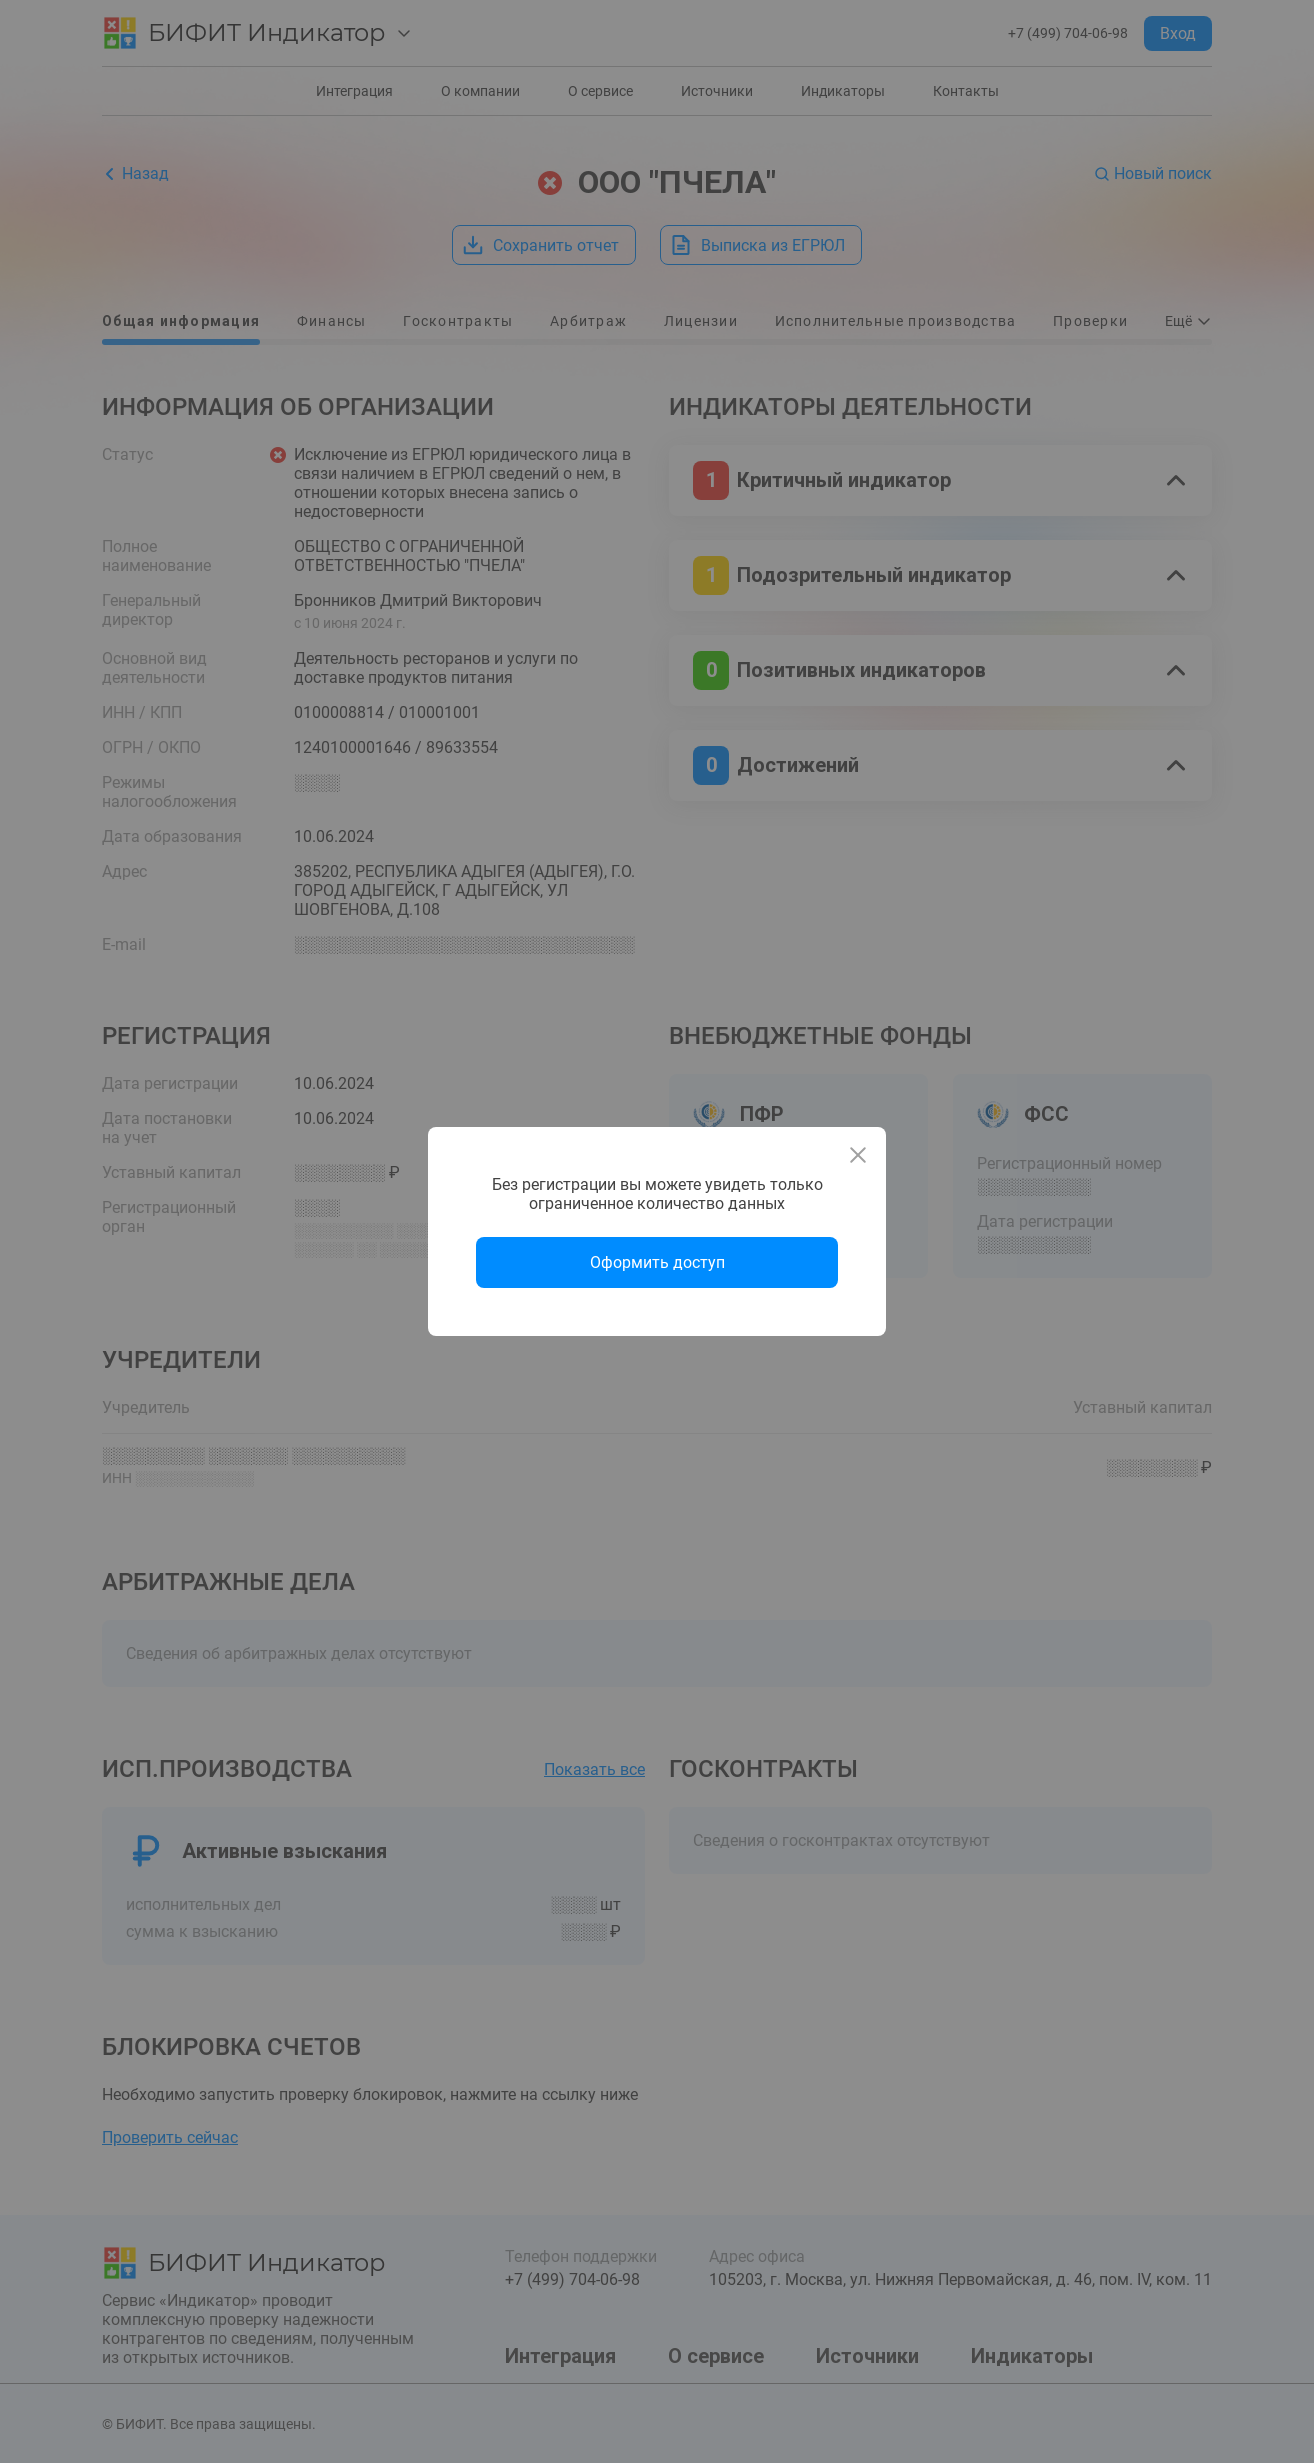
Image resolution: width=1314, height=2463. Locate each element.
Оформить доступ (657, 1262)
